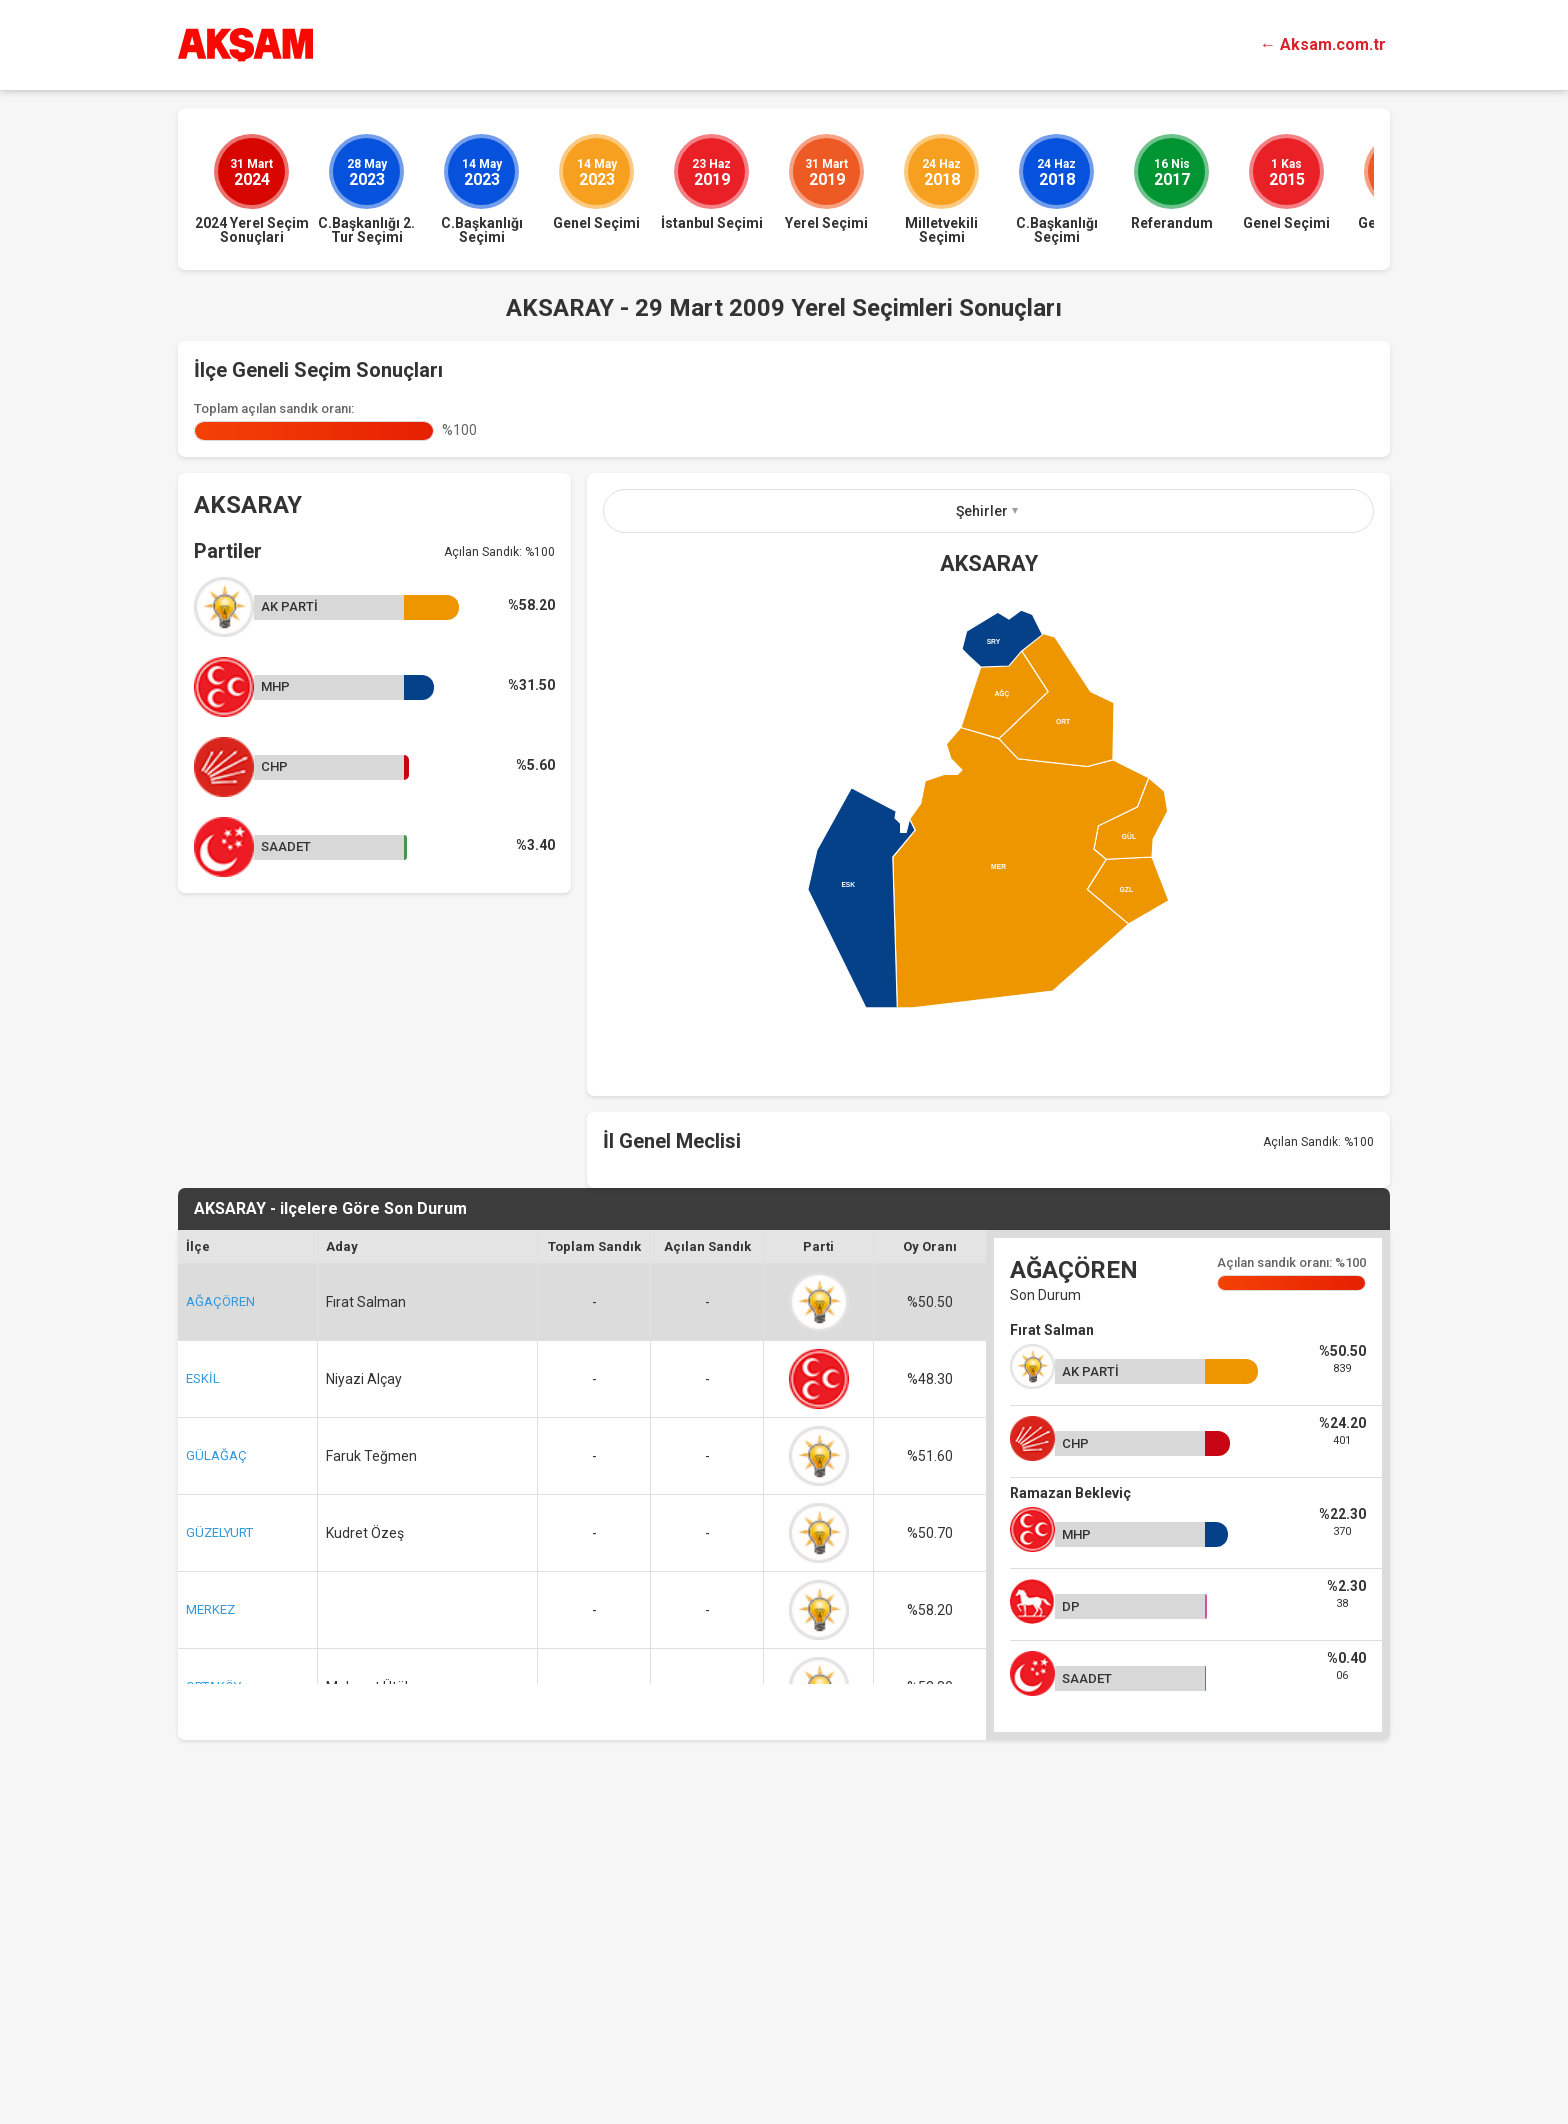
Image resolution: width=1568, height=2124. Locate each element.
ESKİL (203, 1678)
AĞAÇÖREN (220, 1601)
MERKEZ (210, 1909)
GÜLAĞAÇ (216, 1755)
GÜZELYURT (219, 1832)
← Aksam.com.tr (1323, 44)
